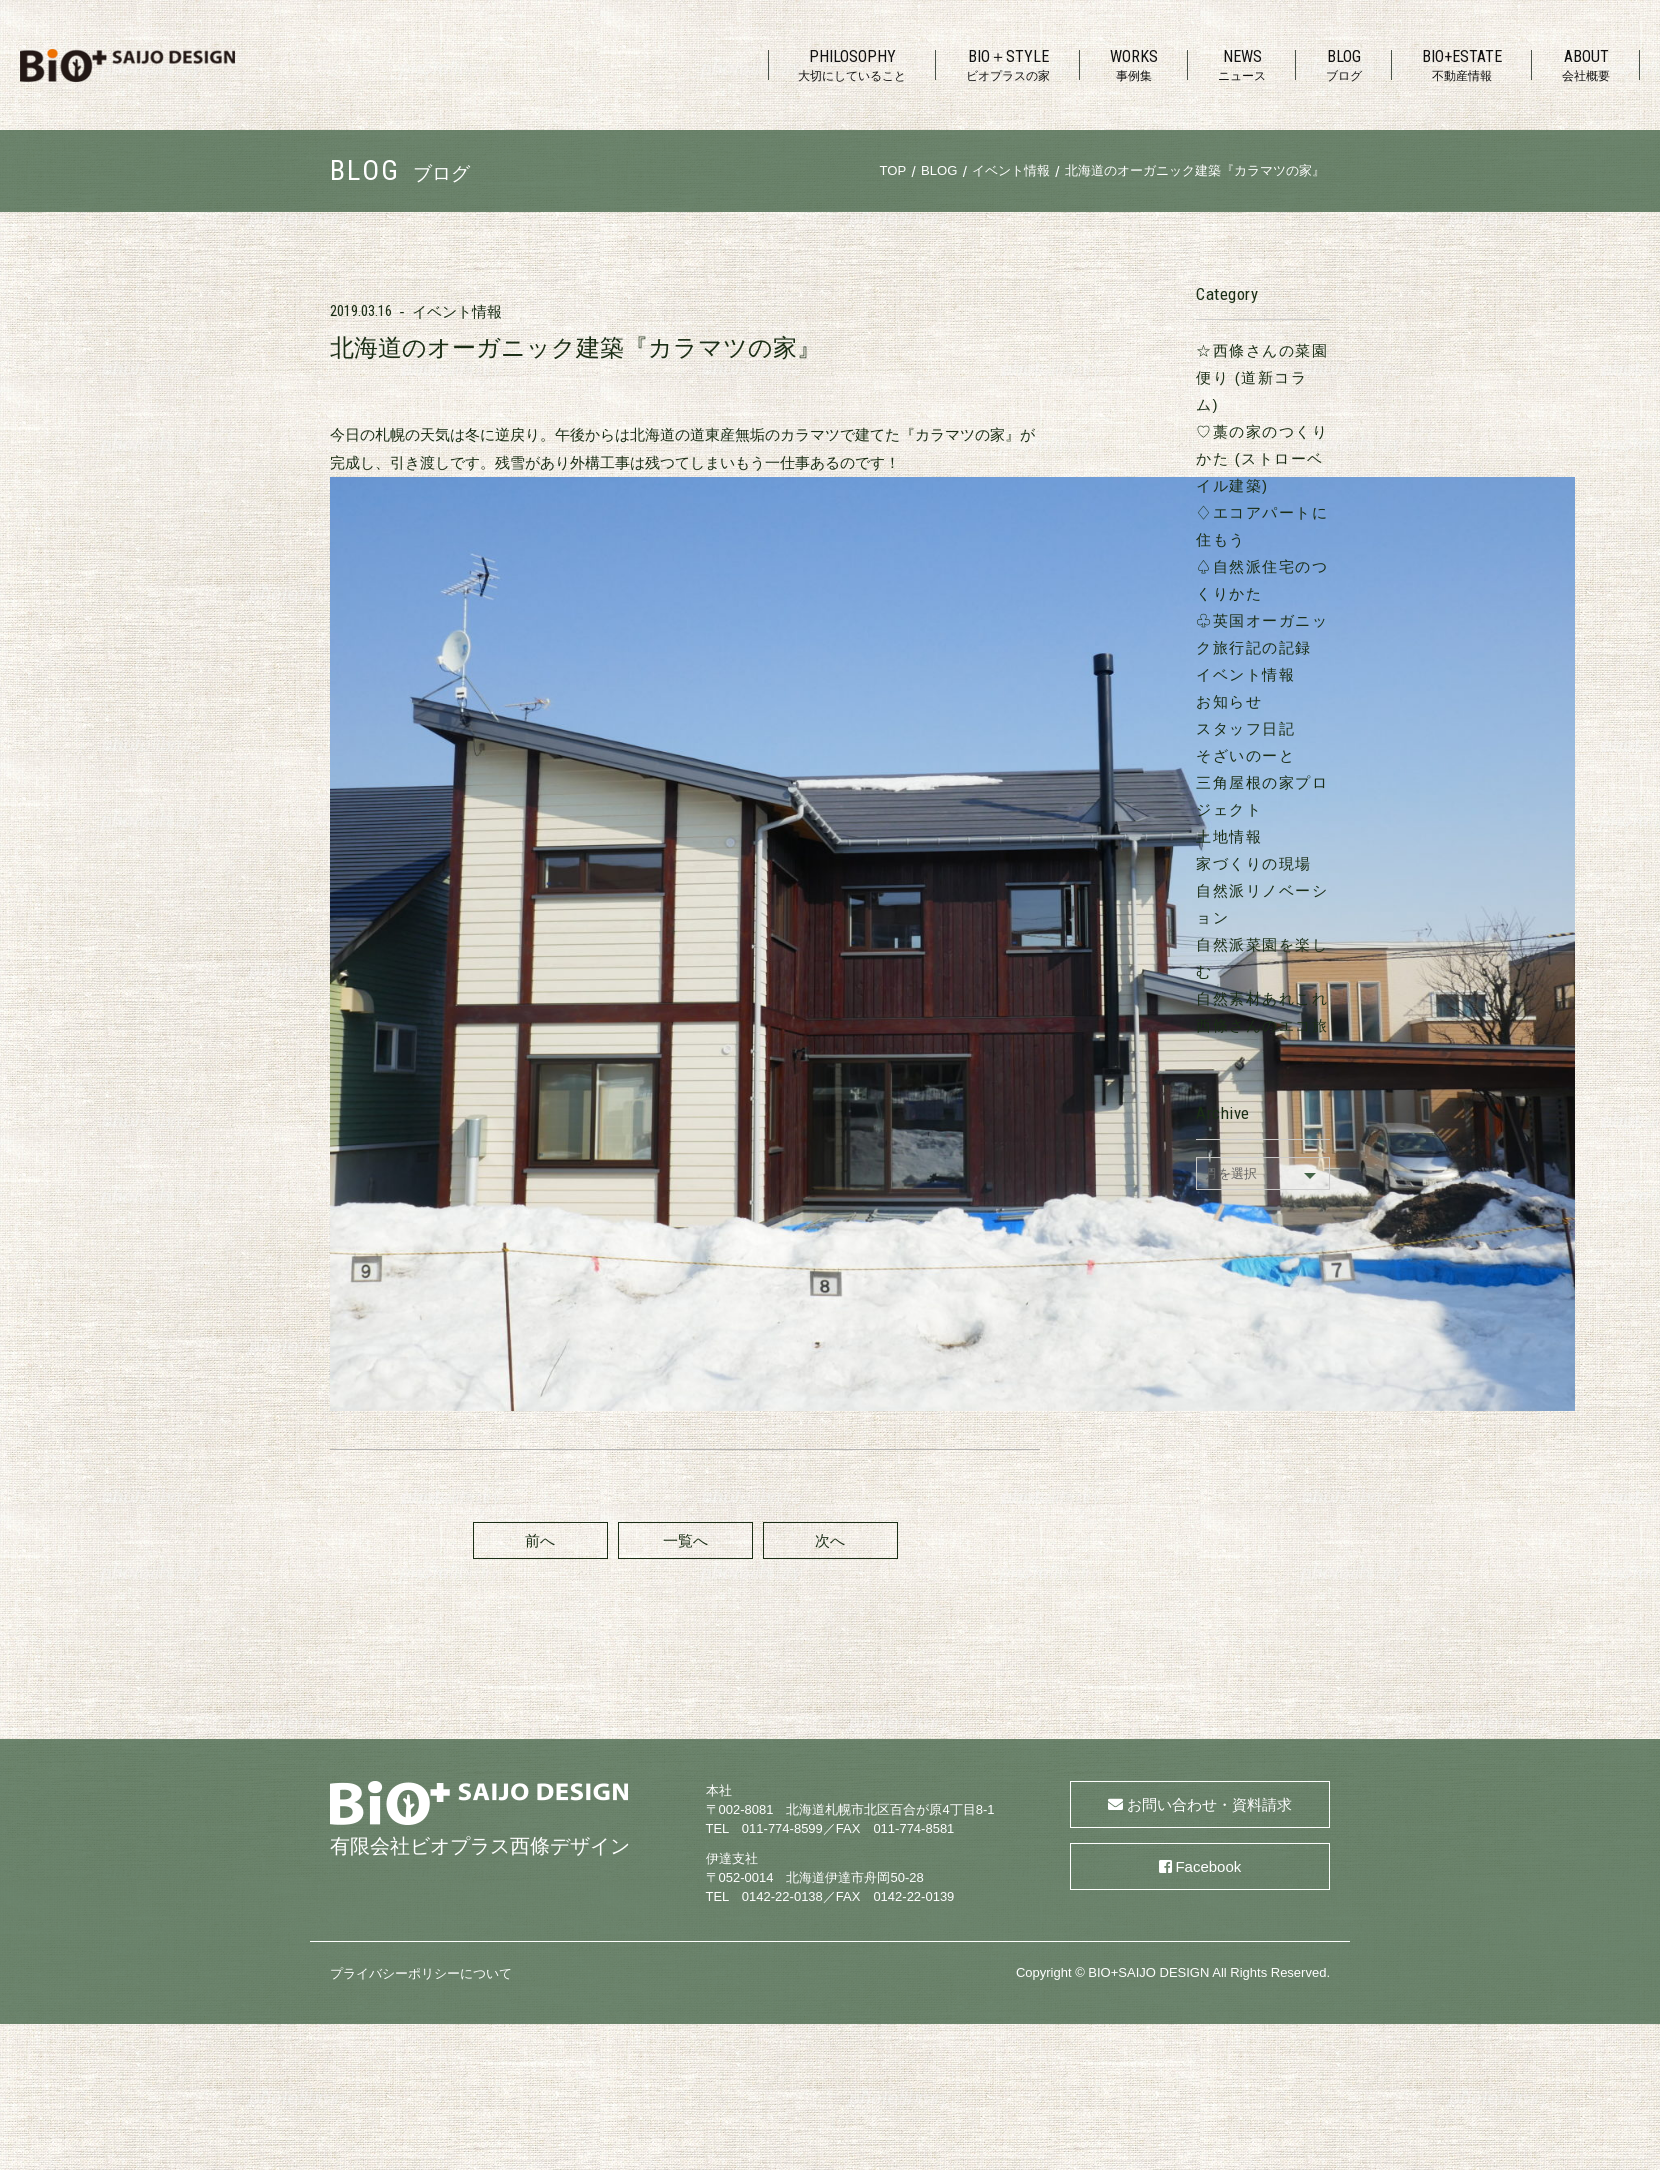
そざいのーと (1194, 674)
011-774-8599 (782, 1244)
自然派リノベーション (1227, 809)
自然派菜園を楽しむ (1219, 836)
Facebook (1208, 1282)
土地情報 (1178, 755)
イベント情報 (457, 311)
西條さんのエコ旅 (1211, 890)
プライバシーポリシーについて (421, 1388)
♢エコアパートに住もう (1236, 458)
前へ (514, 607)
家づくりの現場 (1203, 782)
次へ (804, 607)
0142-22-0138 (782, 1312)
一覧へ (659, 607)
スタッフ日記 (1194, 647)
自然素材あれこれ (1211, 863)
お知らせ (1178, 620)
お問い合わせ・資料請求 (1209, 1220)
